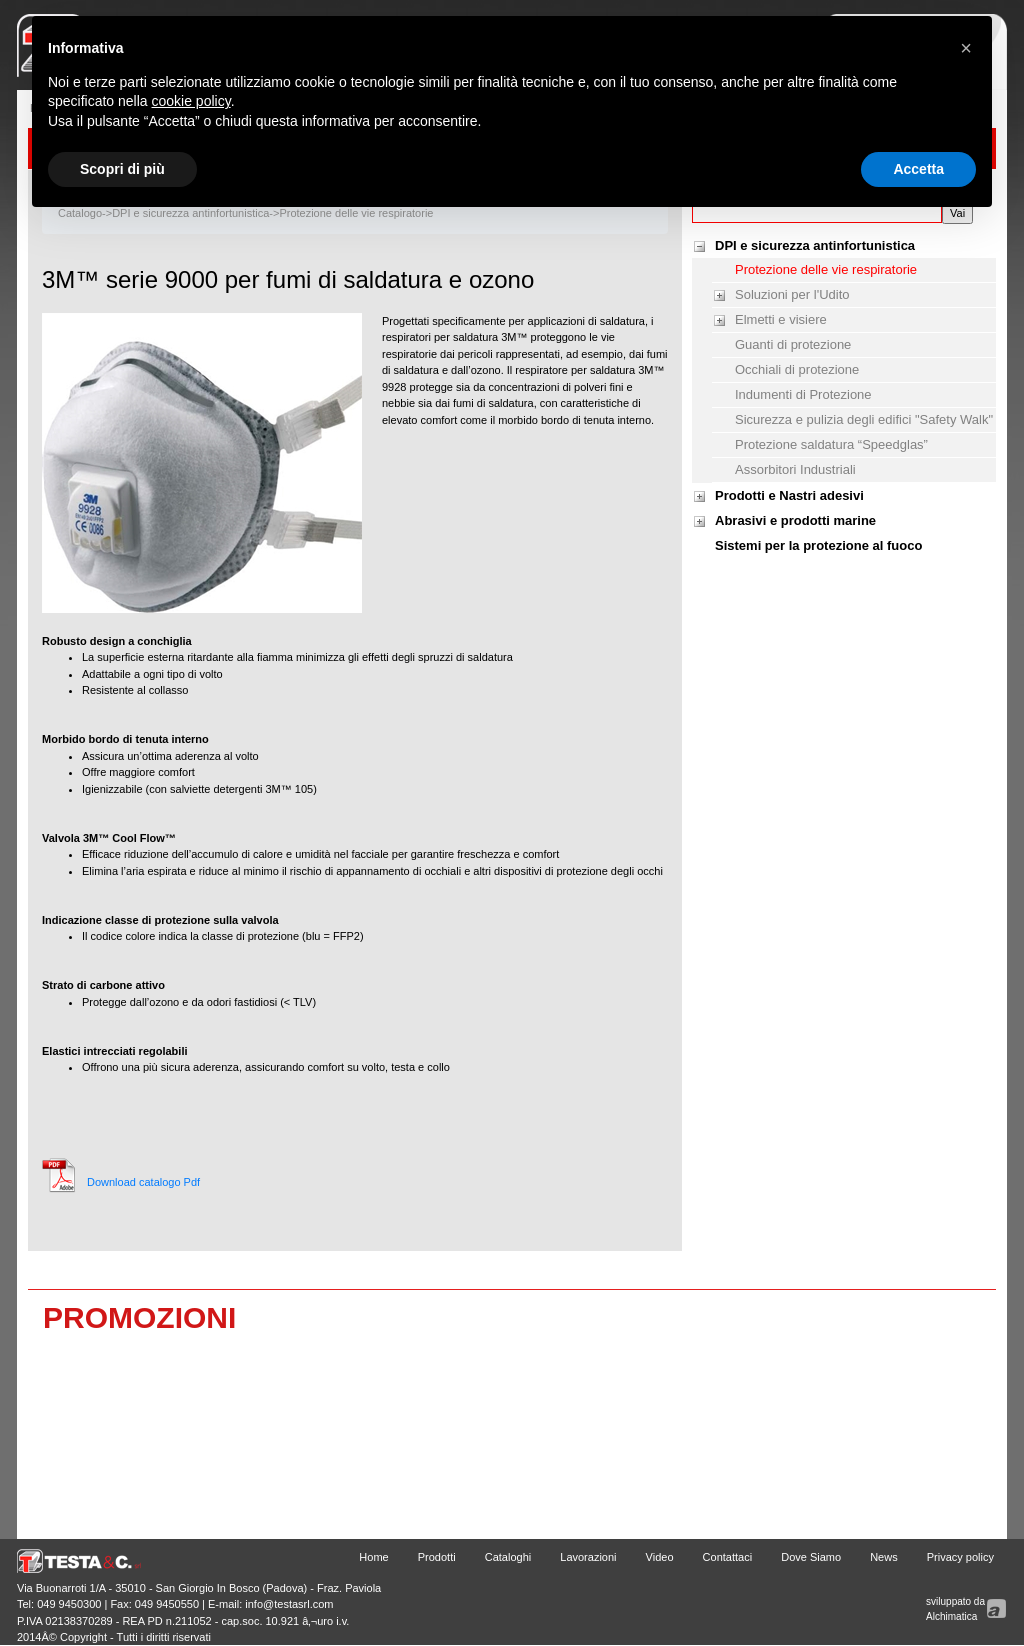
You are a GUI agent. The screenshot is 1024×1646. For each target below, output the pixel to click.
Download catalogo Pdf (143, 1182)
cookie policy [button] (191, 101)
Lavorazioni (588, 1557)
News (884, 1557)
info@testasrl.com (289, 1604)
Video (660, 1557)
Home (373, 1557)
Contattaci (728, 1557)
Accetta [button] (918, 169)
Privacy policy (960, 1557)
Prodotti (437, 1557)
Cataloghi (508, 1557)
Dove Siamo (811, 1557)
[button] (966, 48)
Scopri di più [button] (122, 169)
